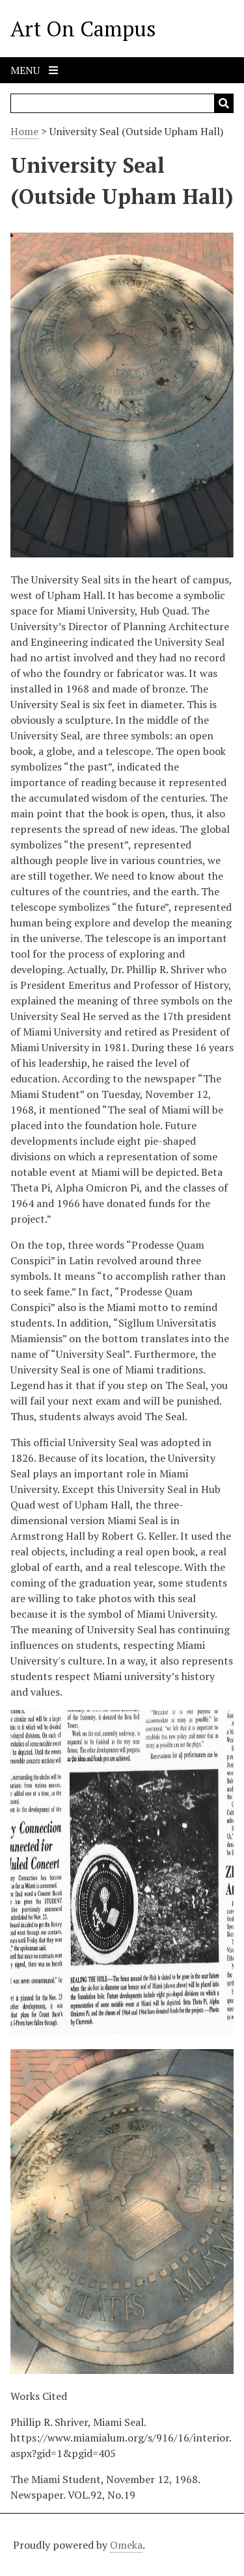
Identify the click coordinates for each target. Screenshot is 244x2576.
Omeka (126, 2545)
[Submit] (224, 103)
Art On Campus (83, 28)
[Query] (122, 103)
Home (24, 131)
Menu (34, 70)
